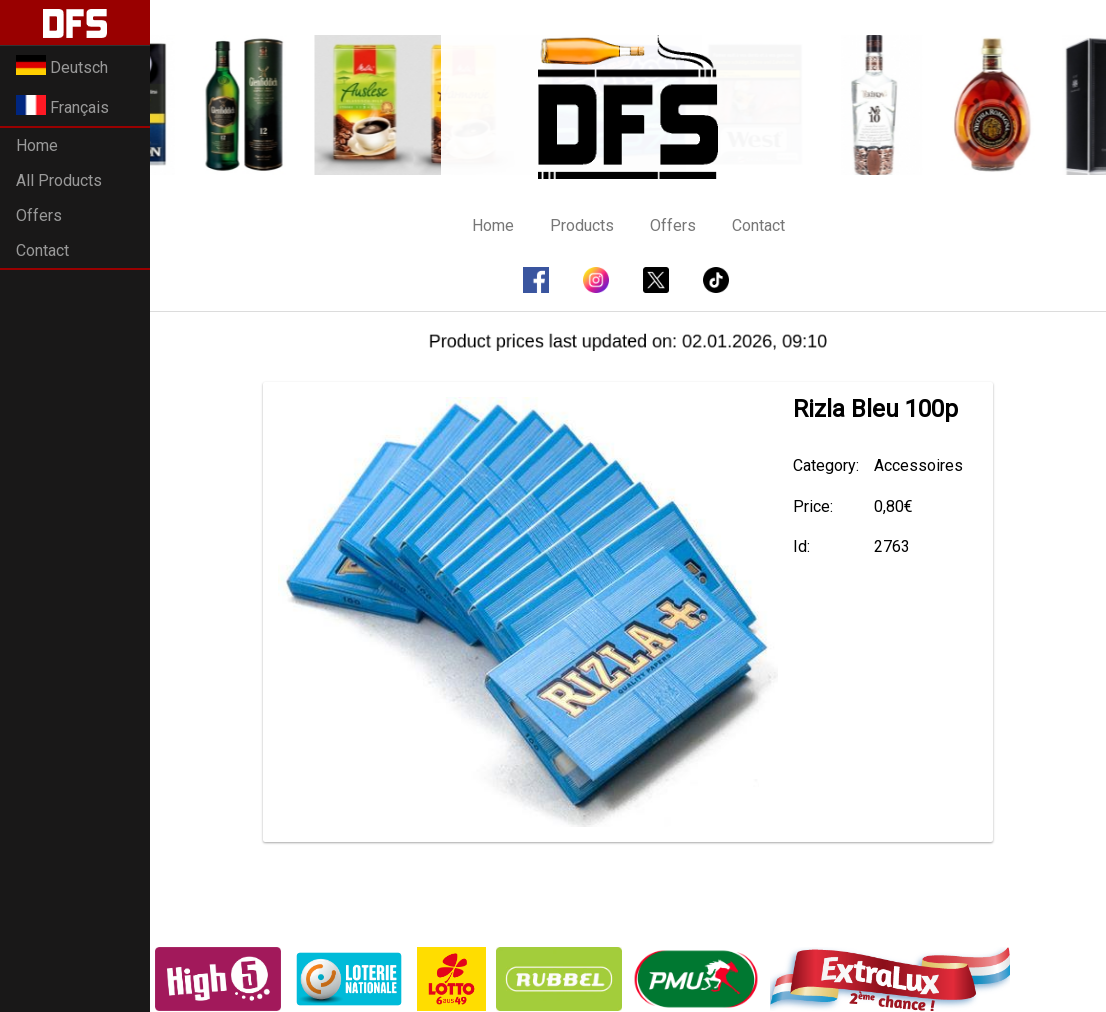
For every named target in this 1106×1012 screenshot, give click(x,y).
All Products (59, 180)
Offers (39, 215)
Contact (42, 250)
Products (582, 225)
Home (37, 145)
